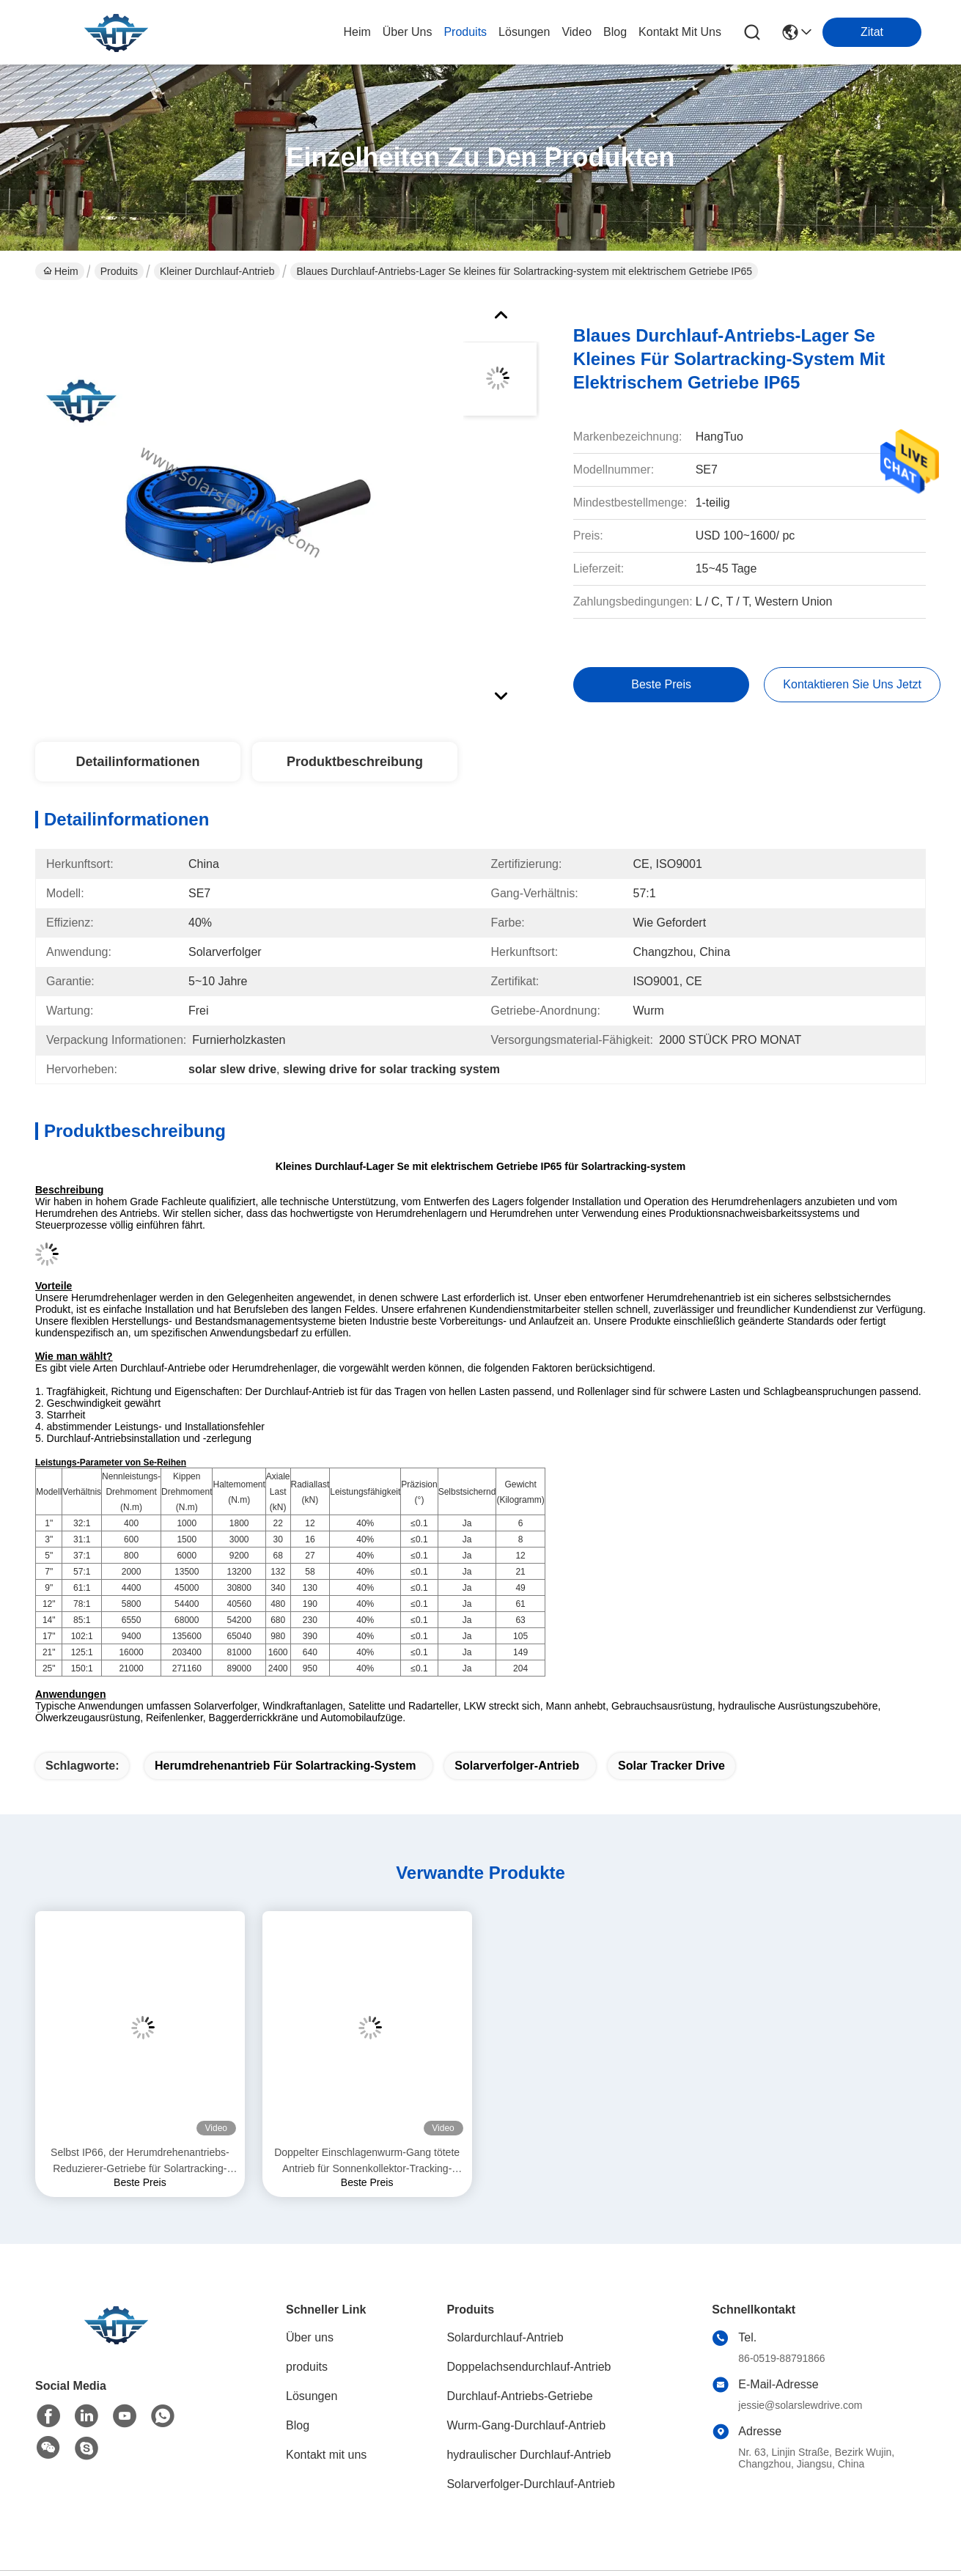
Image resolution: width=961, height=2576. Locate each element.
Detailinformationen (137, 761)
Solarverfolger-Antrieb (516, 1765)
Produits (119, 271)
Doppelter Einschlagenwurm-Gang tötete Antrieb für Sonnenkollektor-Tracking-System (367, 2161)
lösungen (524, 32)
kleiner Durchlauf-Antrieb (217, 271)
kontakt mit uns (679, 32)
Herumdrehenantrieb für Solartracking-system (285, 1765)
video (576, 32)
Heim (356, 32)
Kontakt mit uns (326, 2454)
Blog (297, 2425)
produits (465, 32)
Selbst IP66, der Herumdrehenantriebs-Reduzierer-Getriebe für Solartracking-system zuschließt (140, 2161)
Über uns (407, 32)
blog (615, 32)
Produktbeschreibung (355, 761)
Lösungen (311, 2396)
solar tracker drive (671, 1765)
